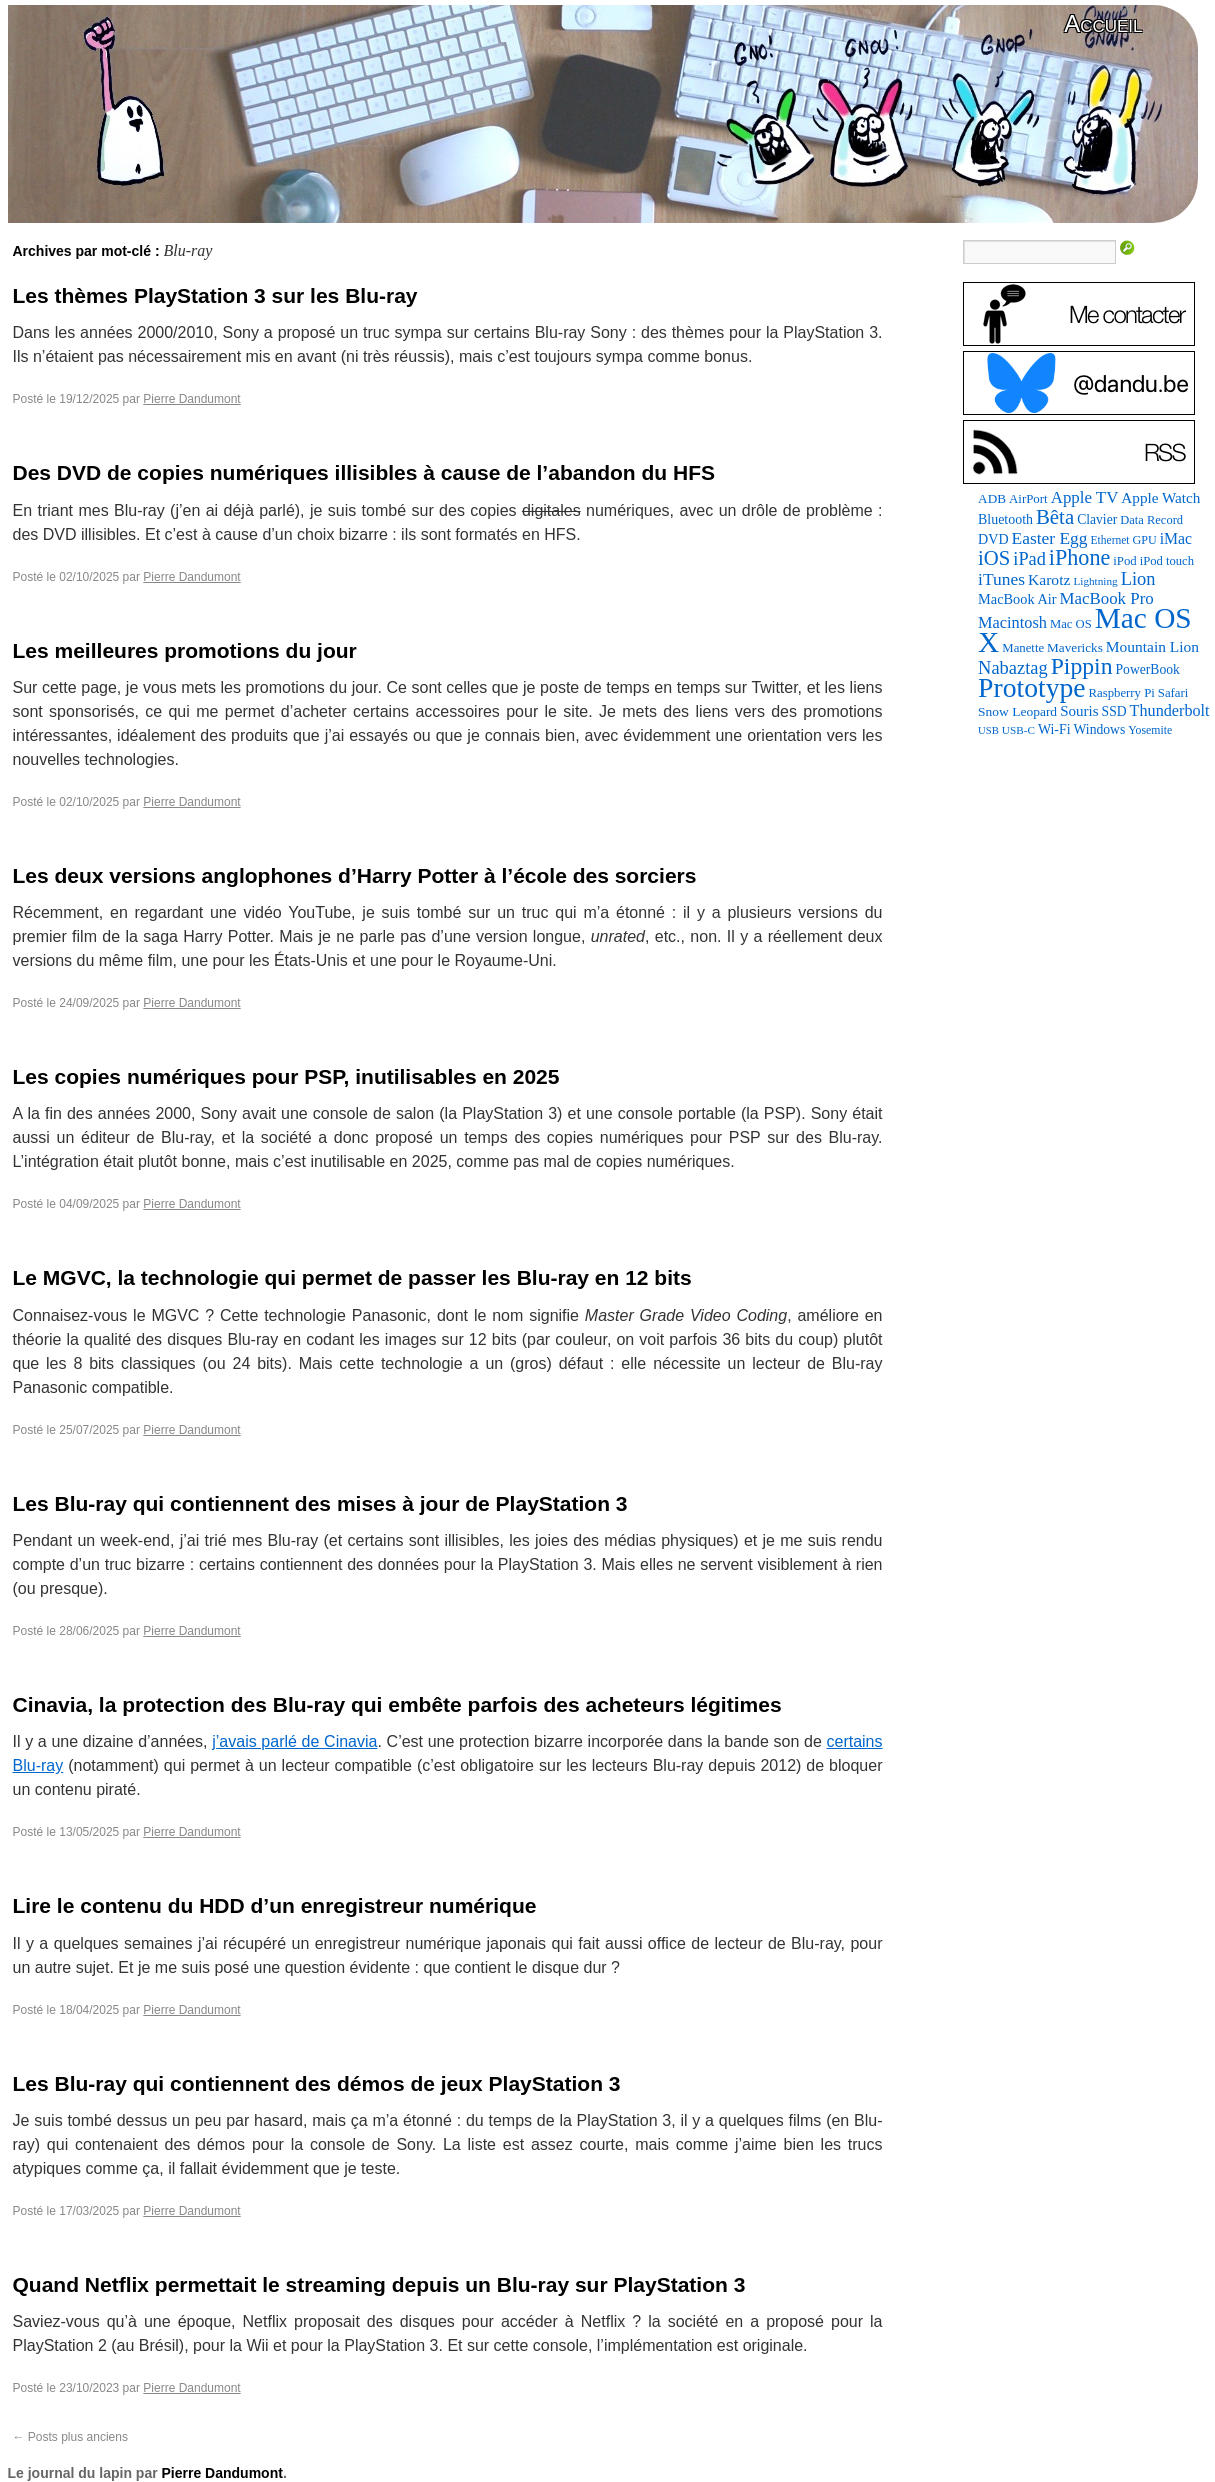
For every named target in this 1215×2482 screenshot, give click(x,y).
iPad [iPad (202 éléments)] (1029, 559)
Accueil (1103, 23)
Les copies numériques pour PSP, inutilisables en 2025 (286, 1076)
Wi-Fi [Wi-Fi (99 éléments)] (1054, 729)
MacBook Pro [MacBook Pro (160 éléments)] (1107, 598)
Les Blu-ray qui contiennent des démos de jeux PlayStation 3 (317, 2083)
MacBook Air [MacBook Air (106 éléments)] (1017, 599)
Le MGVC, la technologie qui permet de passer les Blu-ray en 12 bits (352, 1277)
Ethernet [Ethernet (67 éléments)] (1110, 540)
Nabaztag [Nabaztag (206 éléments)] (1013, 668)
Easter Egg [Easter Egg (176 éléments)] (1050, 538)
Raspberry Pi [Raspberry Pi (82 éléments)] (1122, 693)
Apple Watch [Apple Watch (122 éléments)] (1160, 497)
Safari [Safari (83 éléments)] (1173, 693)
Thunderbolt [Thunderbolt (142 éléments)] (1170, 710)
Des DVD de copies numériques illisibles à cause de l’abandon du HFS (364, 472)
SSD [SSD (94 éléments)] (1114, 711)
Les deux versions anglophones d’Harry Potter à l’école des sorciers (355, 875)
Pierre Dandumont (191, 399)
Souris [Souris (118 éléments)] (1079, 711)
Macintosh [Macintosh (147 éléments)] (1012, 622)
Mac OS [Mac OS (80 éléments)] (1071, 624)
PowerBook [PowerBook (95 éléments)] (1148, 669)
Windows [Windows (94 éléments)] (1100, 729)
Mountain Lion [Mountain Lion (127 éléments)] (1152, 646)
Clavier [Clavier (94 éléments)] (1097, 519)
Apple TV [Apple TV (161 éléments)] (1085, 497)
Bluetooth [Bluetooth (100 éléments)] (1005, 519)
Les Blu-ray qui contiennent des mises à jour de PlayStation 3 (320, 1503)
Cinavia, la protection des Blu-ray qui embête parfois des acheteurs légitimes (397, 1704)
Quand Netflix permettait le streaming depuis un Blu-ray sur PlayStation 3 (379, 2284)
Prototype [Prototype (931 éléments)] (1031, 687)
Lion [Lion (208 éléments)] (1138, 579)
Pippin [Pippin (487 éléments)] (1082, 666)
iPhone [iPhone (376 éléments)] (1079, 557)
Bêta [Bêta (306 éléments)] (1055, 517)
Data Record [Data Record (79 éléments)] (1151, 520)
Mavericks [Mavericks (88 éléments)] (1075, 647)
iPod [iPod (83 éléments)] (1124, 561)
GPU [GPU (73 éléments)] (1145, 540)
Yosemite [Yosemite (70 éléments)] (1150, 730)
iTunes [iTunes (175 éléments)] (1001, 579)
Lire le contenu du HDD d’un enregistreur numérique (275, 1905)
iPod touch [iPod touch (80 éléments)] (1167, 561)
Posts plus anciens (70, 2437)
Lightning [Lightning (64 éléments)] (1095, 581)
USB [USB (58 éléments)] (988, 730)
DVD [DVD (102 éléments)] (993, 539)
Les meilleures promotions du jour (185, 650)
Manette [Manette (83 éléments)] (1023, 648)
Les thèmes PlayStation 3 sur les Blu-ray (215, 295)
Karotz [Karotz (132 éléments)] (1049, 579)
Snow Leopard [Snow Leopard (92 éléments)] (1017, 711)
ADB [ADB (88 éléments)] (992, 498)
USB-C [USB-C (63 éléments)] (1018, 730)
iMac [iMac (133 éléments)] (1176, 538)
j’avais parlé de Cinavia (294, 1741)
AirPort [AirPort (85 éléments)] (1028, 498)
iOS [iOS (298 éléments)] (994, 558)
